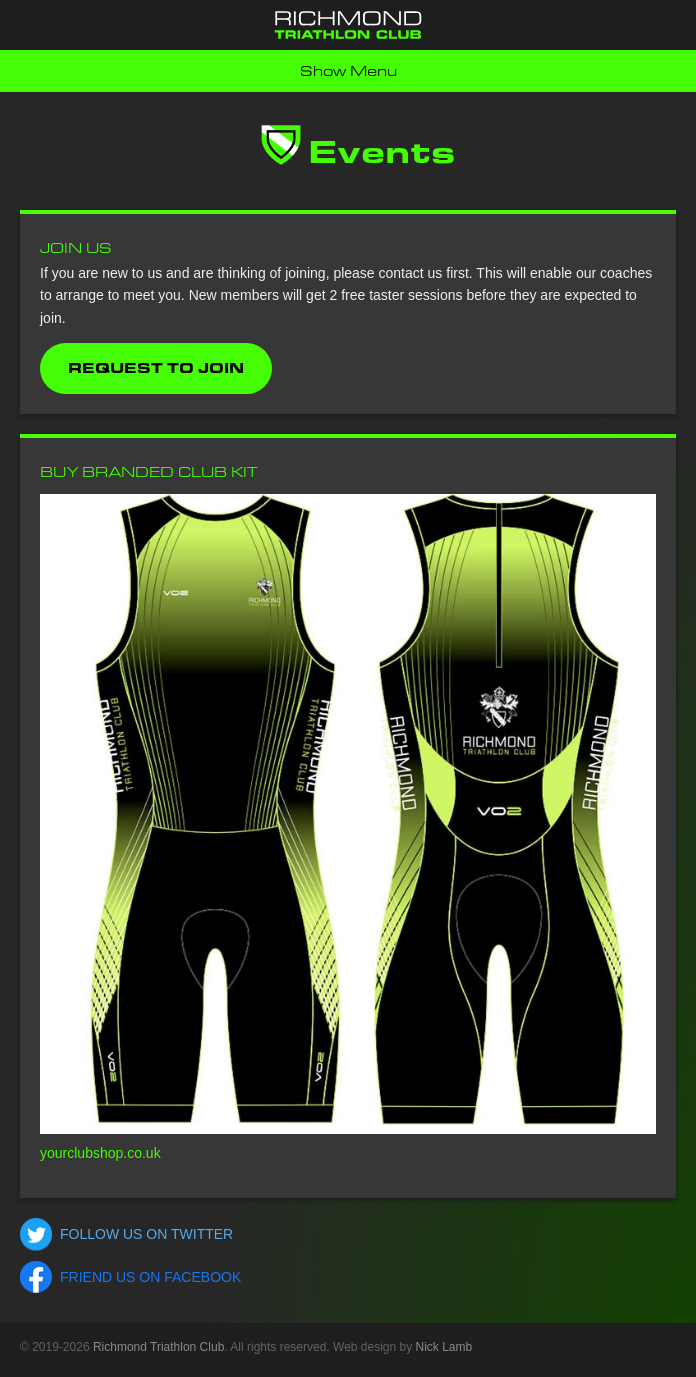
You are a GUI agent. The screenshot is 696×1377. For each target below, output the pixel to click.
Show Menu (348, 71)
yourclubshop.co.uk (100, 1153)
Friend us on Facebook (150, 1277)
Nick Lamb (444, 1347)
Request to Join (156, 368)
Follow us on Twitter (146, 1234)
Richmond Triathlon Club (158, 1347)
